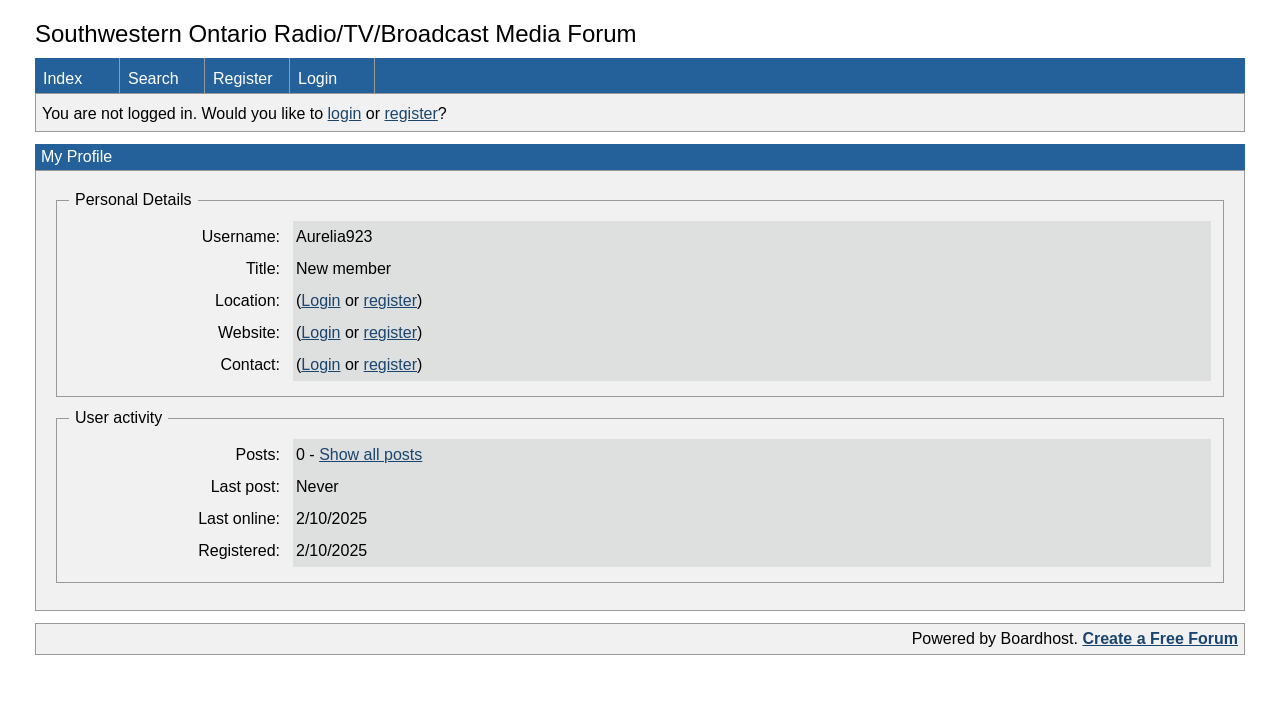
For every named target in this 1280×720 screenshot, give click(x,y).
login (345, 113)
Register (243, 78)
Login (317, 78)
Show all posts (370, 454)
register (410, 113)
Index (62, 78)
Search (153, 78)
